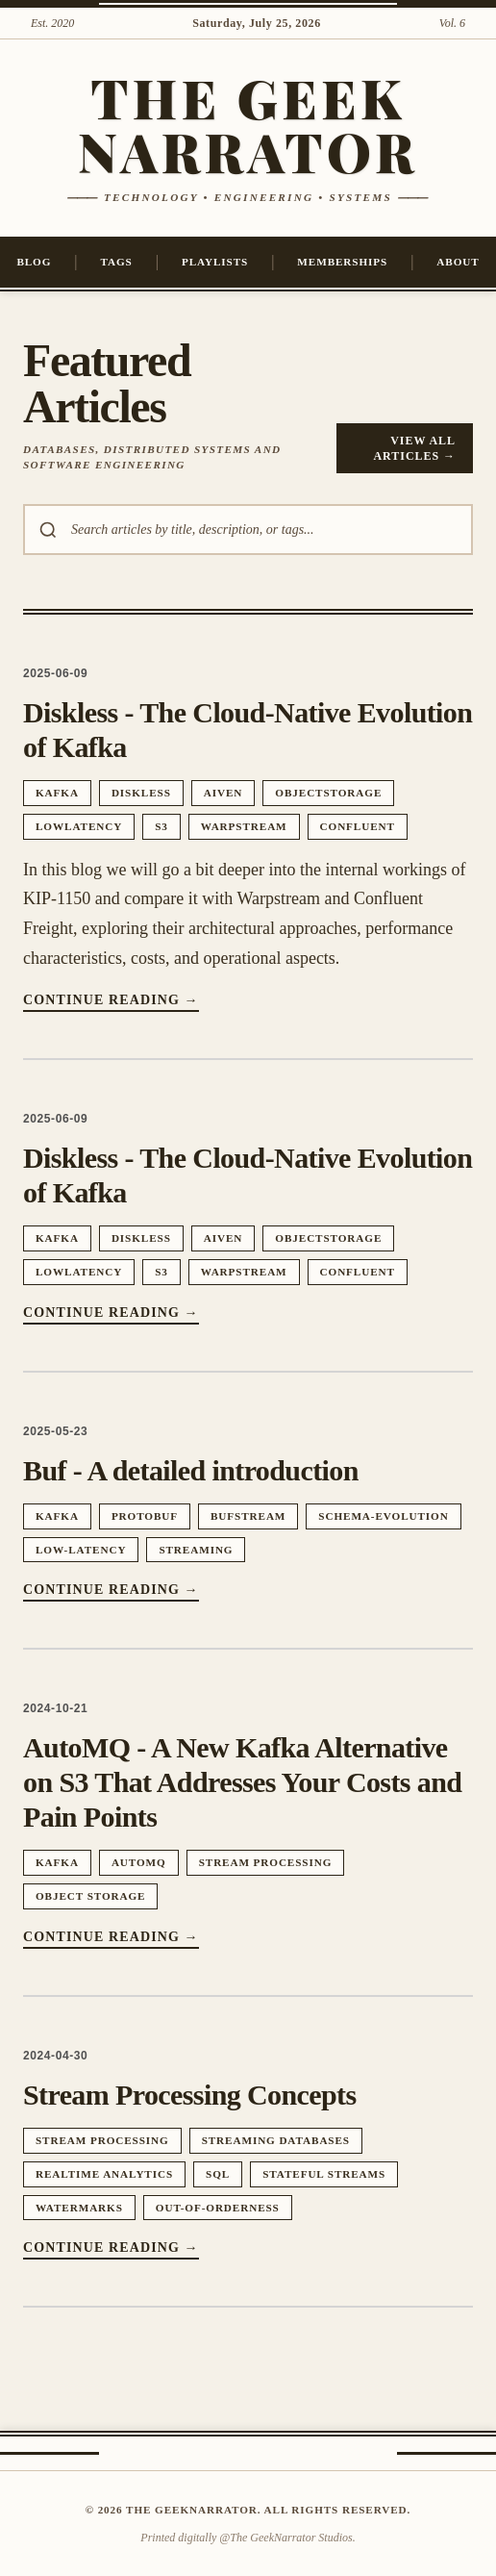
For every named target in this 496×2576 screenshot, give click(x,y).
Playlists (215, 261)
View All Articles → (414, 448)
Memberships (342, 261)
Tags (117, 261)
